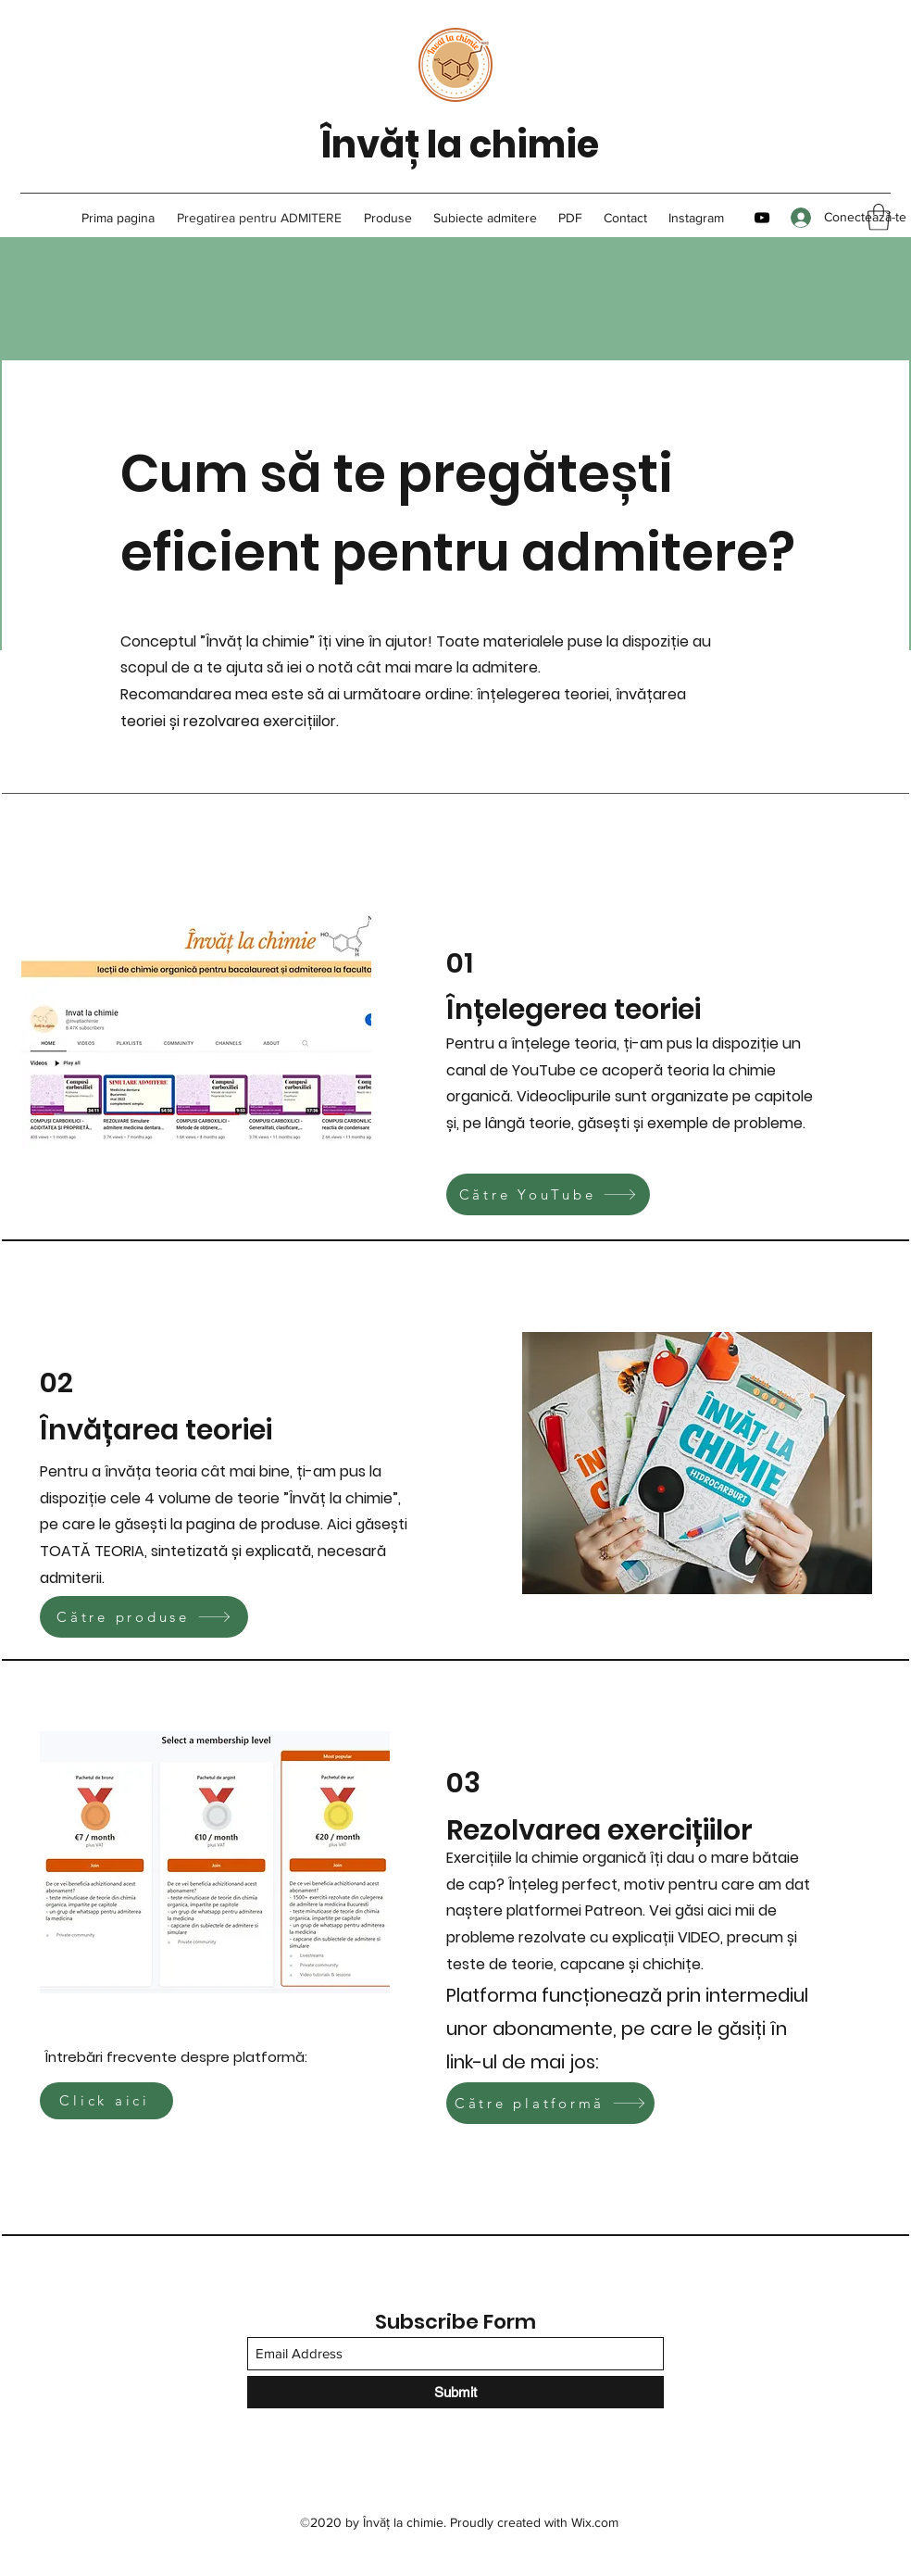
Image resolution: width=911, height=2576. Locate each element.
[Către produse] (144, 1617)
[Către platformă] (550, 2103)
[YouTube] (762, 217)
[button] (878, 217)
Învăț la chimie (459, 144)
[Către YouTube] (548, 1194)
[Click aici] (106, 2100)
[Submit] (455, 2392)
